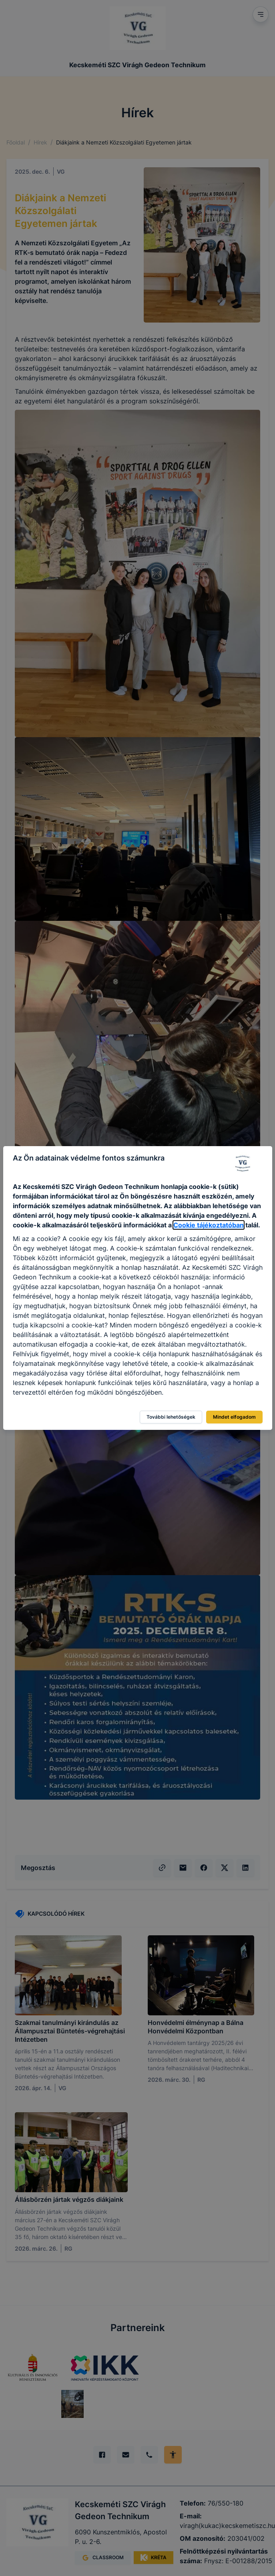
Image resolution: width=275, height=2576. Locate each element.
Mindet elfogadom (234, 1417)
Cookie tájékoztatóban (208, 1225)
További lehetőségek (171, 1417)
